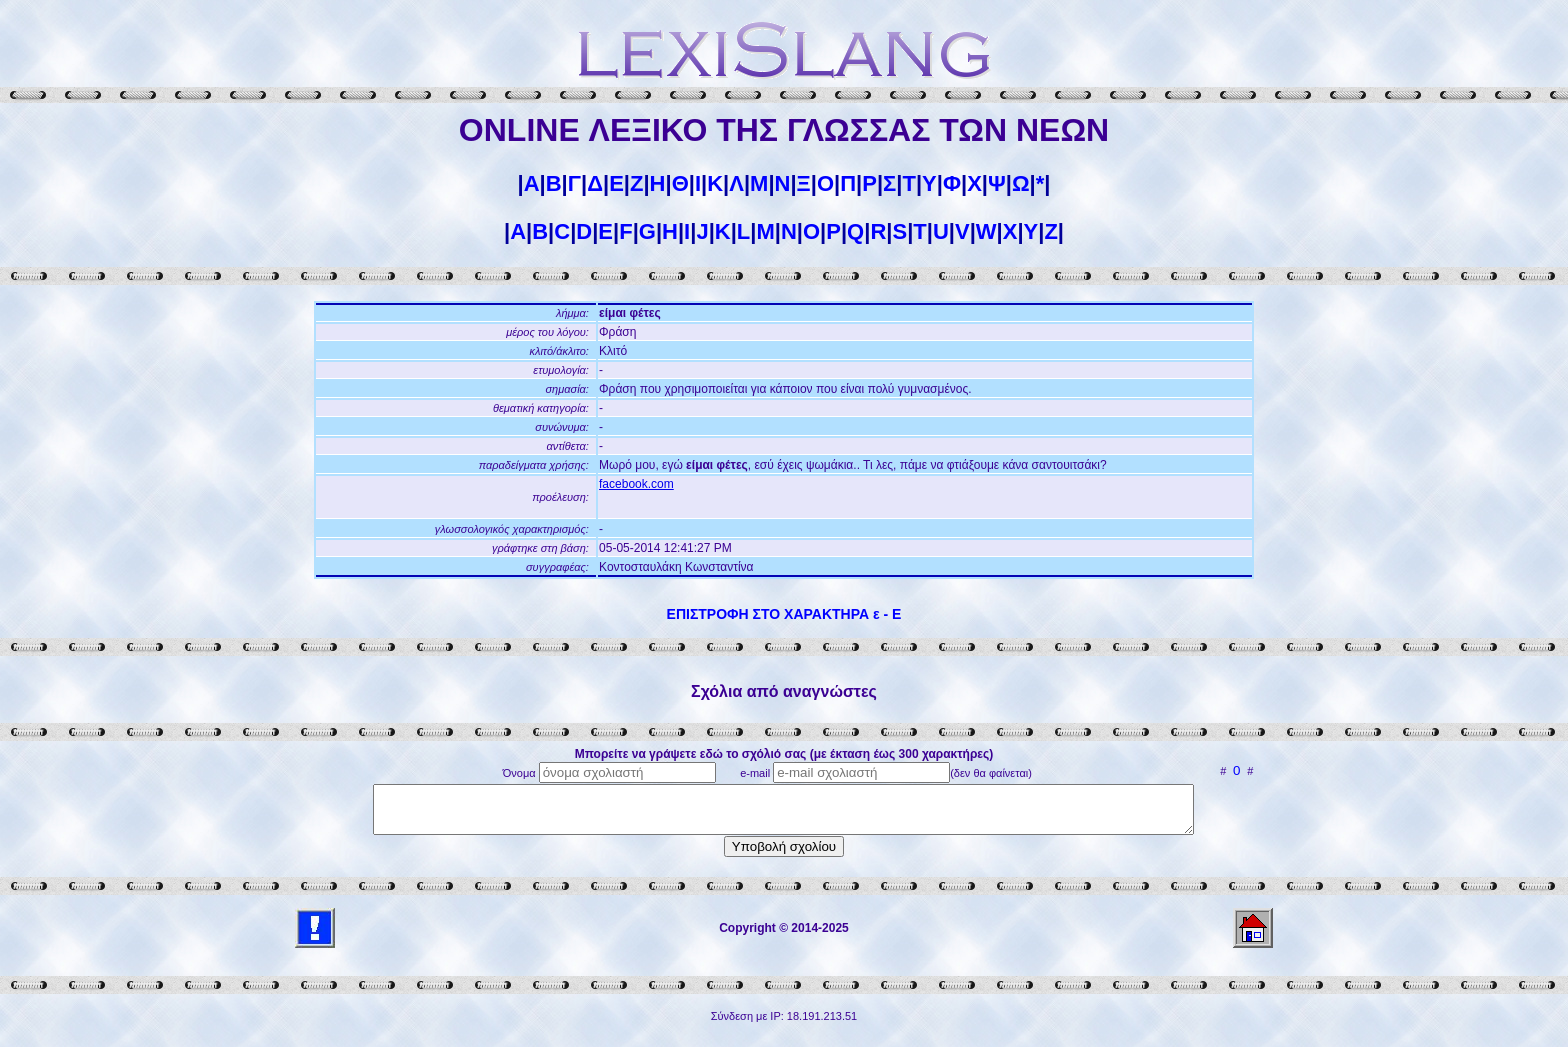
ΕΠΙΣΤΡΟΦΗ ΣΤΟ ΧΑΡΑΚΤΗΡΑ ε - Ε (784, 614)
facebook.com (636, 484)
